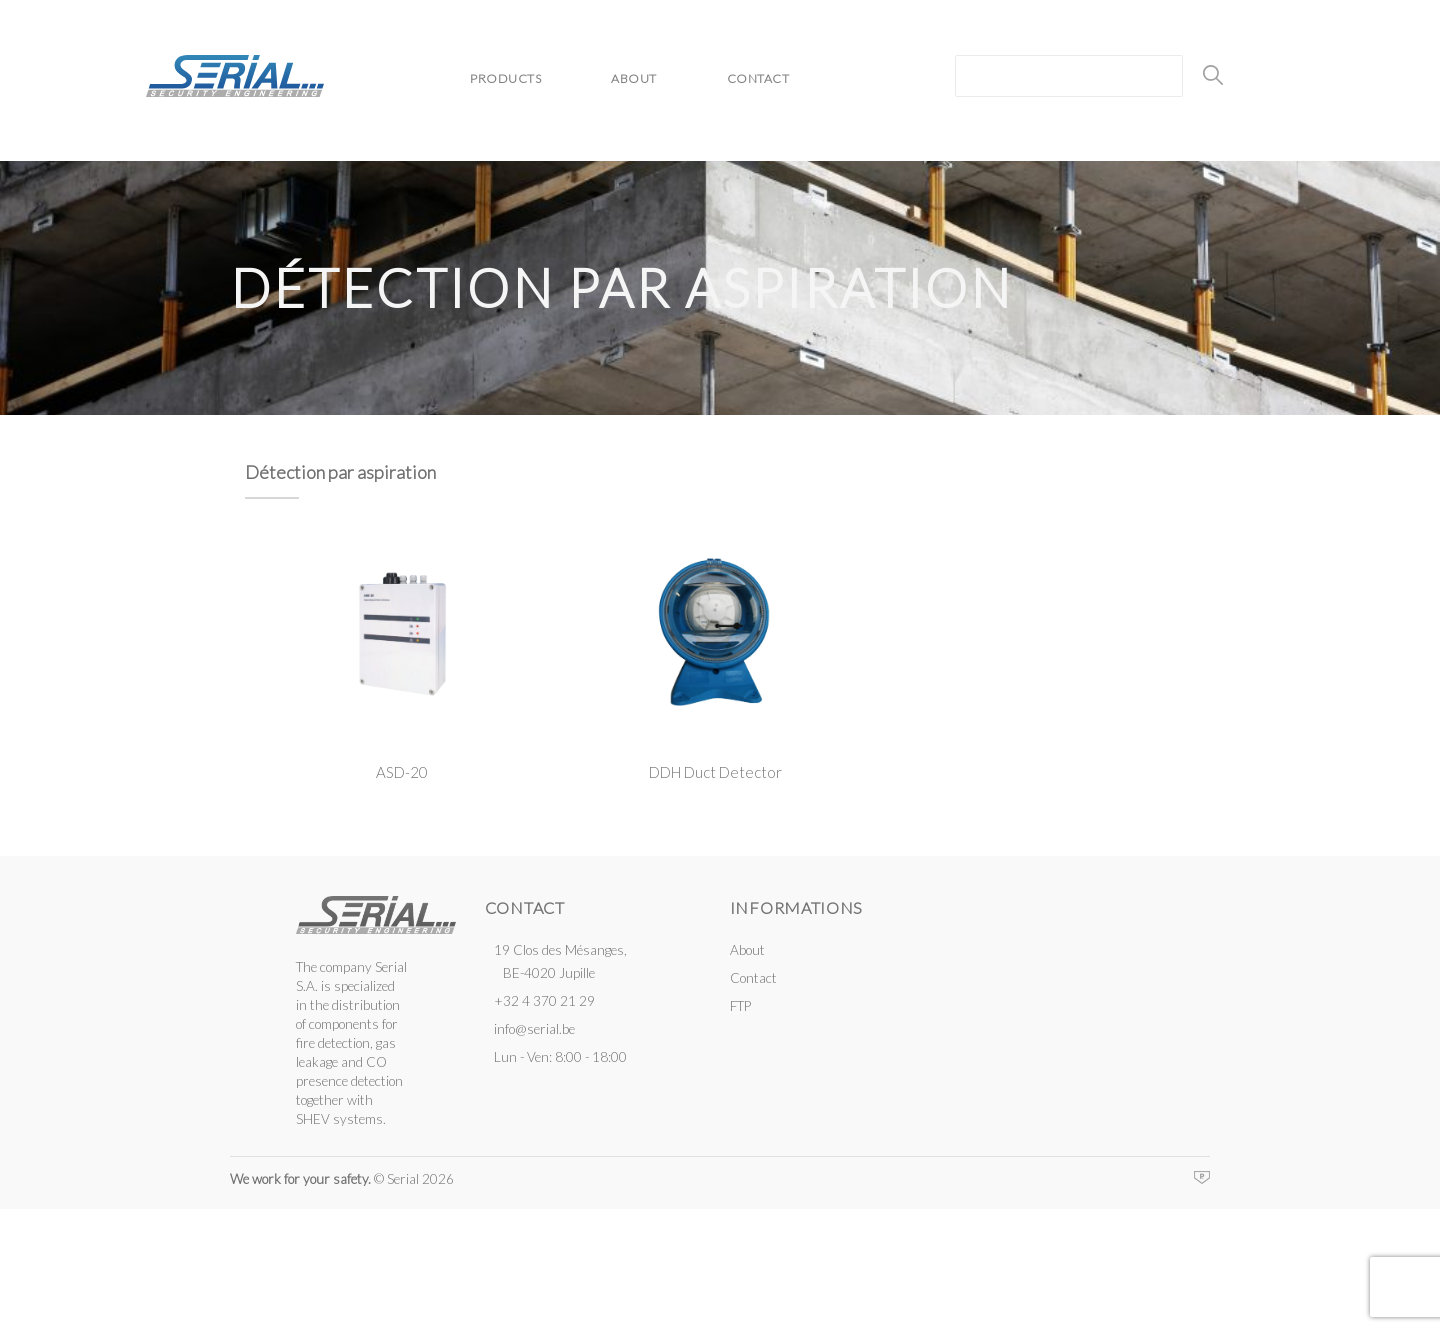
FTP (740, 1006)
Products (505, 78)
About (634, 78)
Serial (235, 76)
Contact (758, 78)
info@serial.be (534, 1029)
